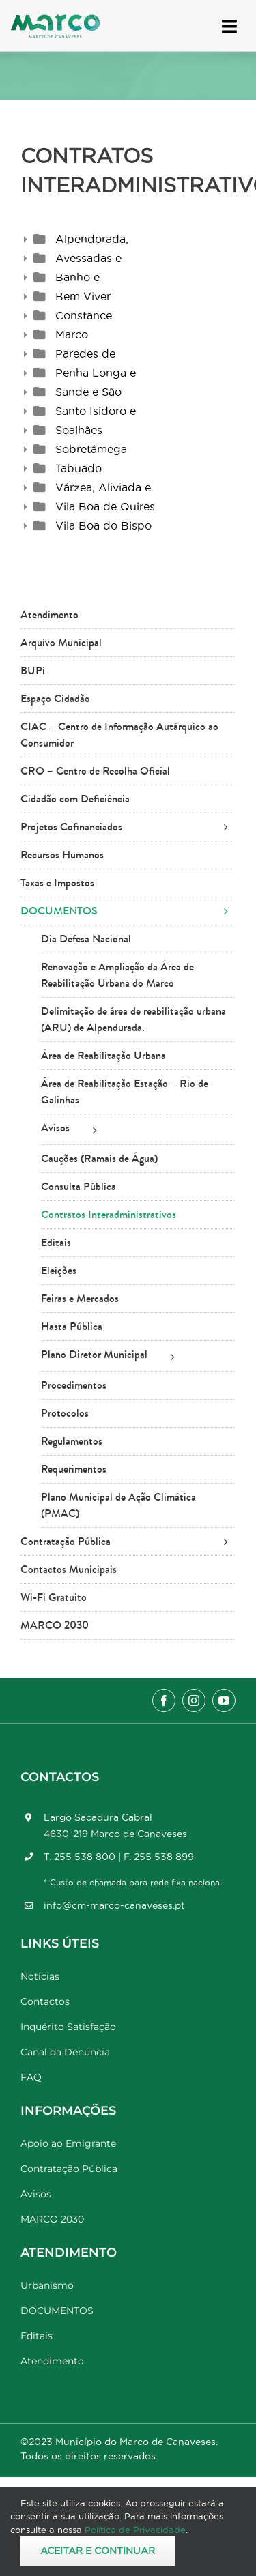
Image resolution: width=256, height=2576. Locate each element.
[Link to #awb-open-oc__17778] (229, 26)
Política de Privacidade (135, 2529)
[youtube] (224, 1700)
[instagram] (193, 1700)
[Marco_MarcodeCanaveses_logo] (55, 20)
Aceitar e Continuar (97, 2550)
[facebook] (163, 1700)
